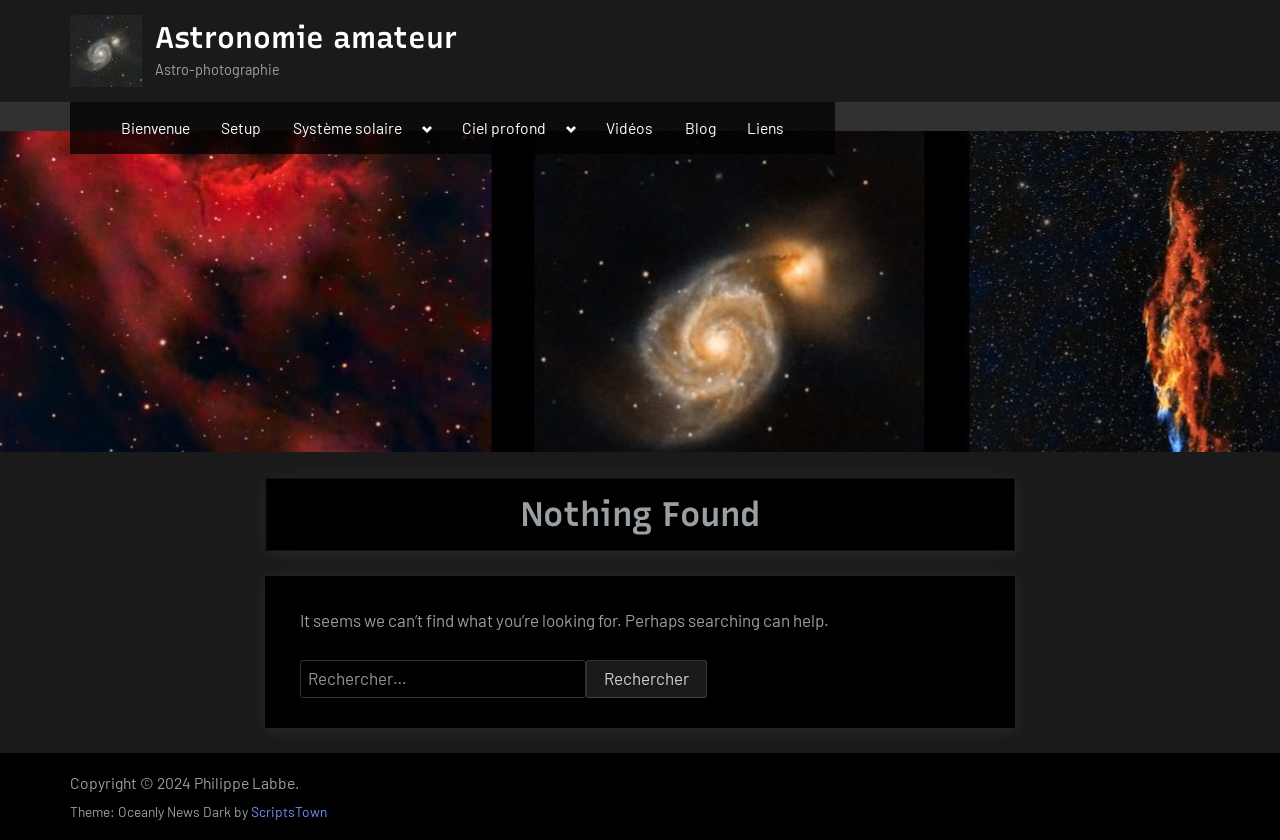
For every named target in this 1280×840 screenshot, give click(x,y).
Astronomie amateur (306, 37)
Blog (700, 127)
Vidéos (629, 127)
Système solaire (347, 127)
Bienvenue (155, 127)
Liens (765, 127)
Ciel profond (504, 127)
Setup (241, 127)
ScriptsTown (289, 811)
